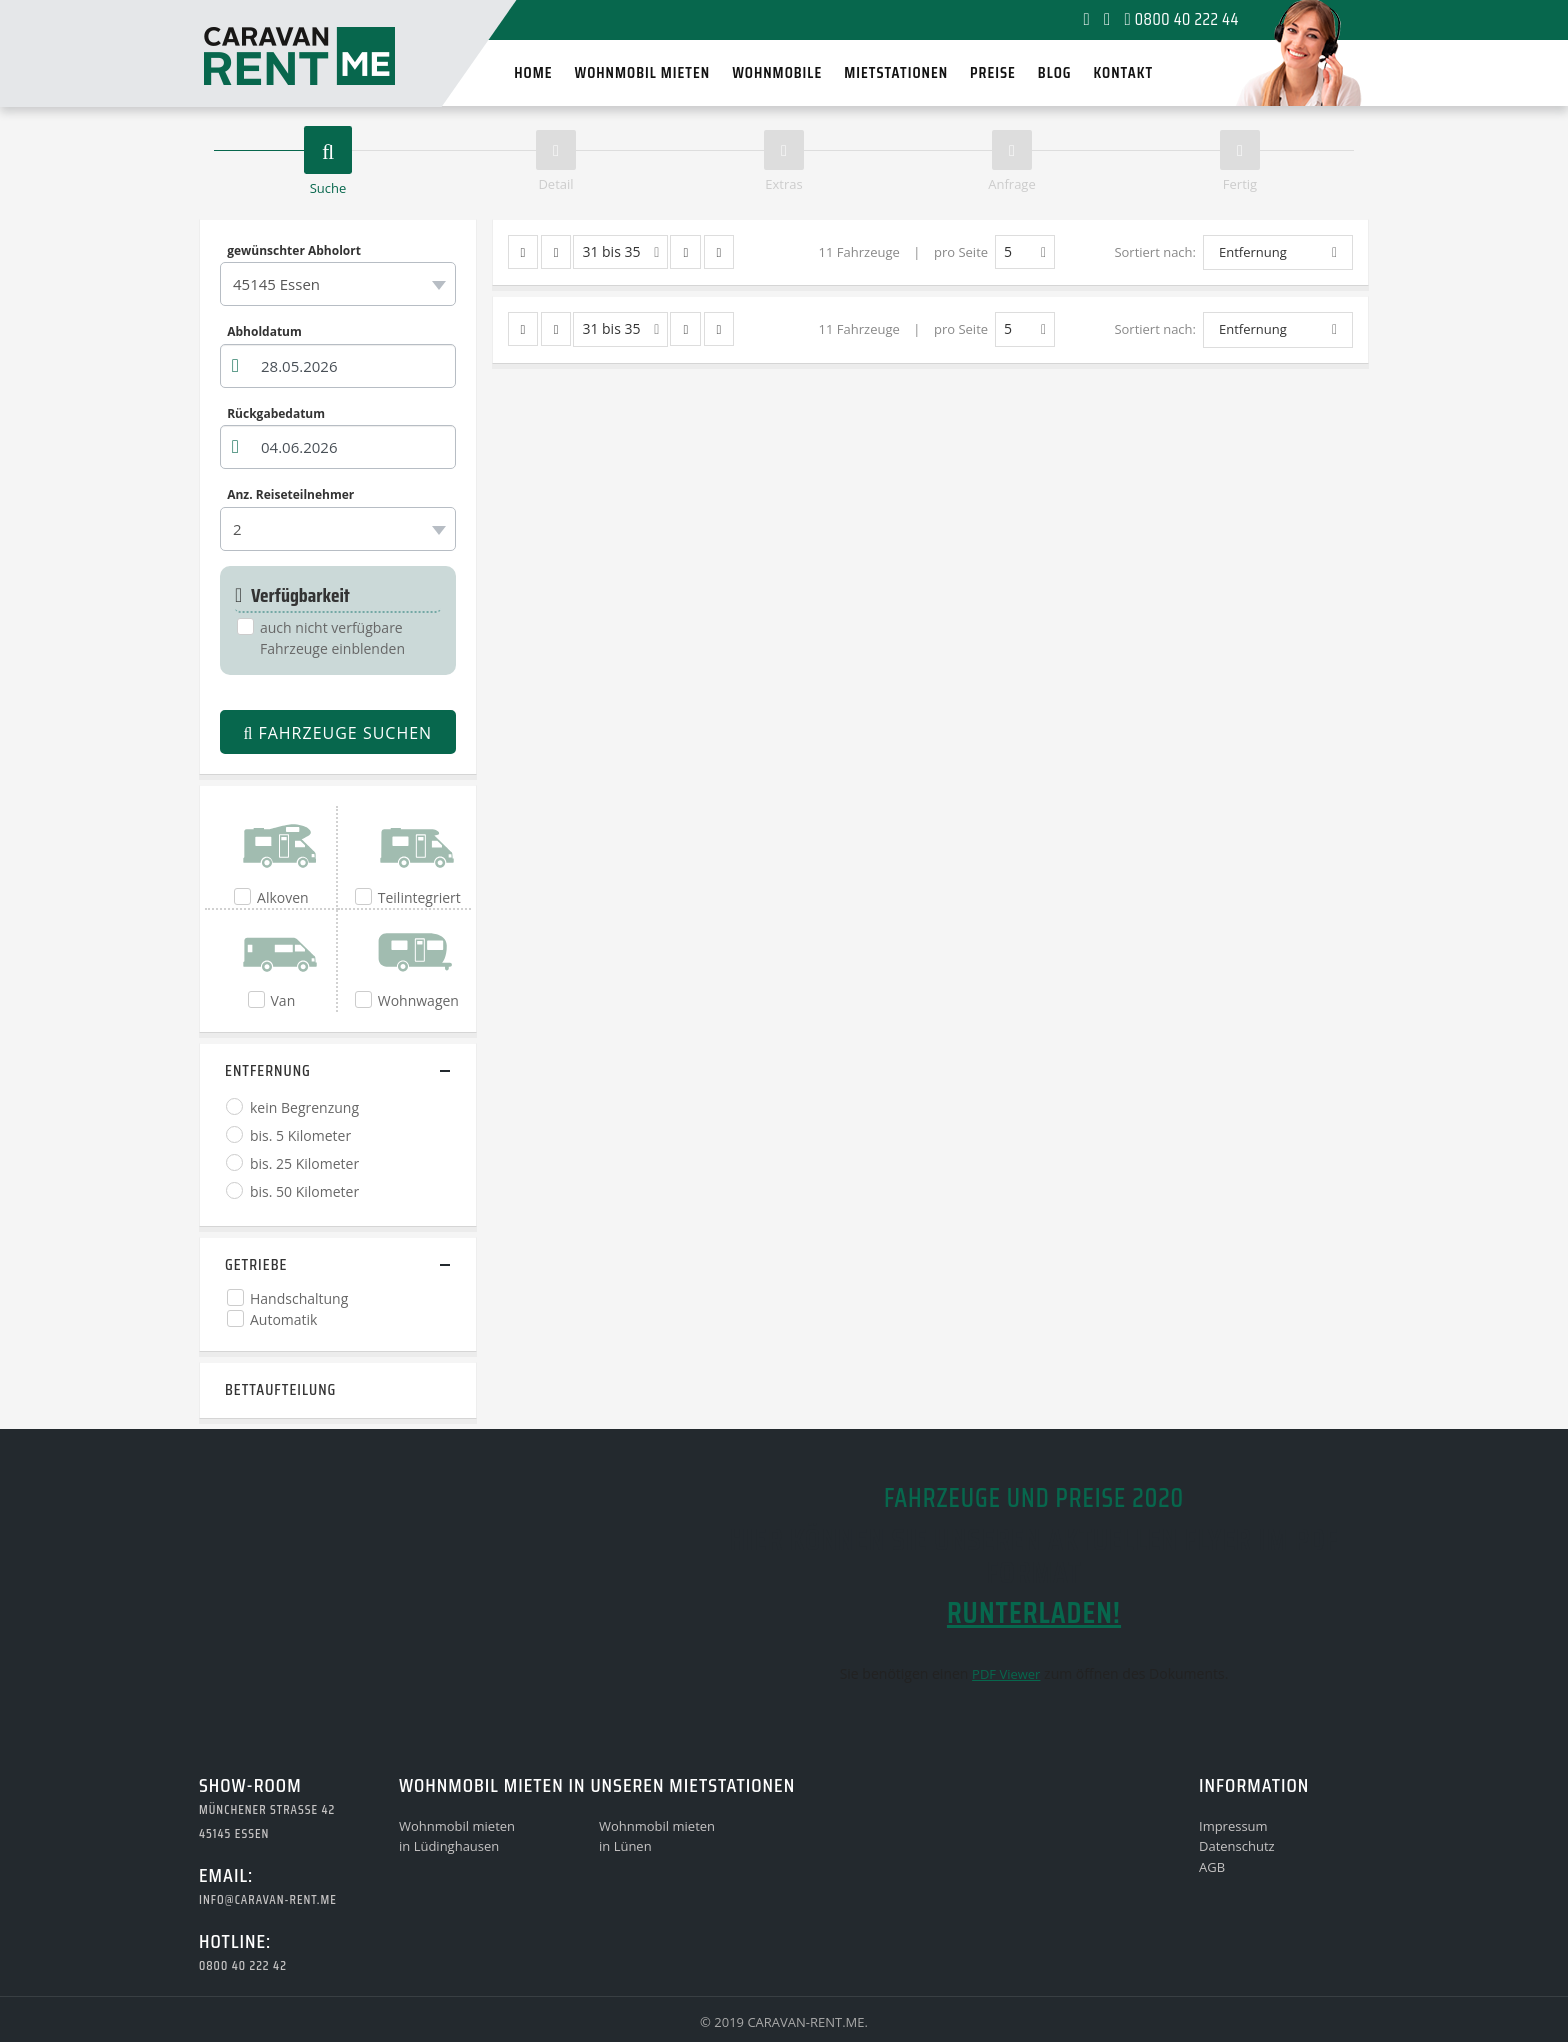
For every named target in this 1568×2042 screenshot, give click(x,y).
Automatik (283, 1319)
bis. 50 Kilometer (304, 1191)
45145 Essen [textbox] (276, 284)
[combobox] (338, 284)
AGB (1212, 1867)
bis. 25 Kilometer (304, 1163)
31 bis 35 (620, 253)
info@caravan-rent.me (268, 1899)
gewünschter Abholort (294, 250)
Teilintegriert (419, 897)
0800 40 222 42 (243, 1965)
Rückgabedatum (276, 413)
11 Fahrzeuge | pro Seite (903, 252)
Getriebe (256, 1264)
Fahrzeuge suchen (337, 733)
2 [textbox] (237, 529)
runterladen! (1034, 1612)
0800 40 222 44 (1181, 19)
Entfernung (268, 1070)
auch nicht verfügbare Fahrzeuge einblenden (332, 638)
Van (283, 1000)
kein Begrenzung (304, 1107)
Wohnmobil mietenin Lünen (657, 1836)
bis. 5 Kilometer (300, 1135)
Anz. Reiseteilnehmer (290, 495)
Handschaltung (299, 1298)
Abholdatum (264, 332)
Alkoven (283, 897)
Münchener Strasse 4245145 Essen (267, 1821)
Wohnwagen (418, 1000)
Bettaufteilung (280, 1389)
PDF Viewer (1006, 1674)
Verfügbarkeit (292, 596)
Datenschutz (1237, 1846)
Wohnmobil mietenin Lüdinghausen (457, 1836)
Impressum (1233, 1826)
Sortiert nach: (1155, 252)
